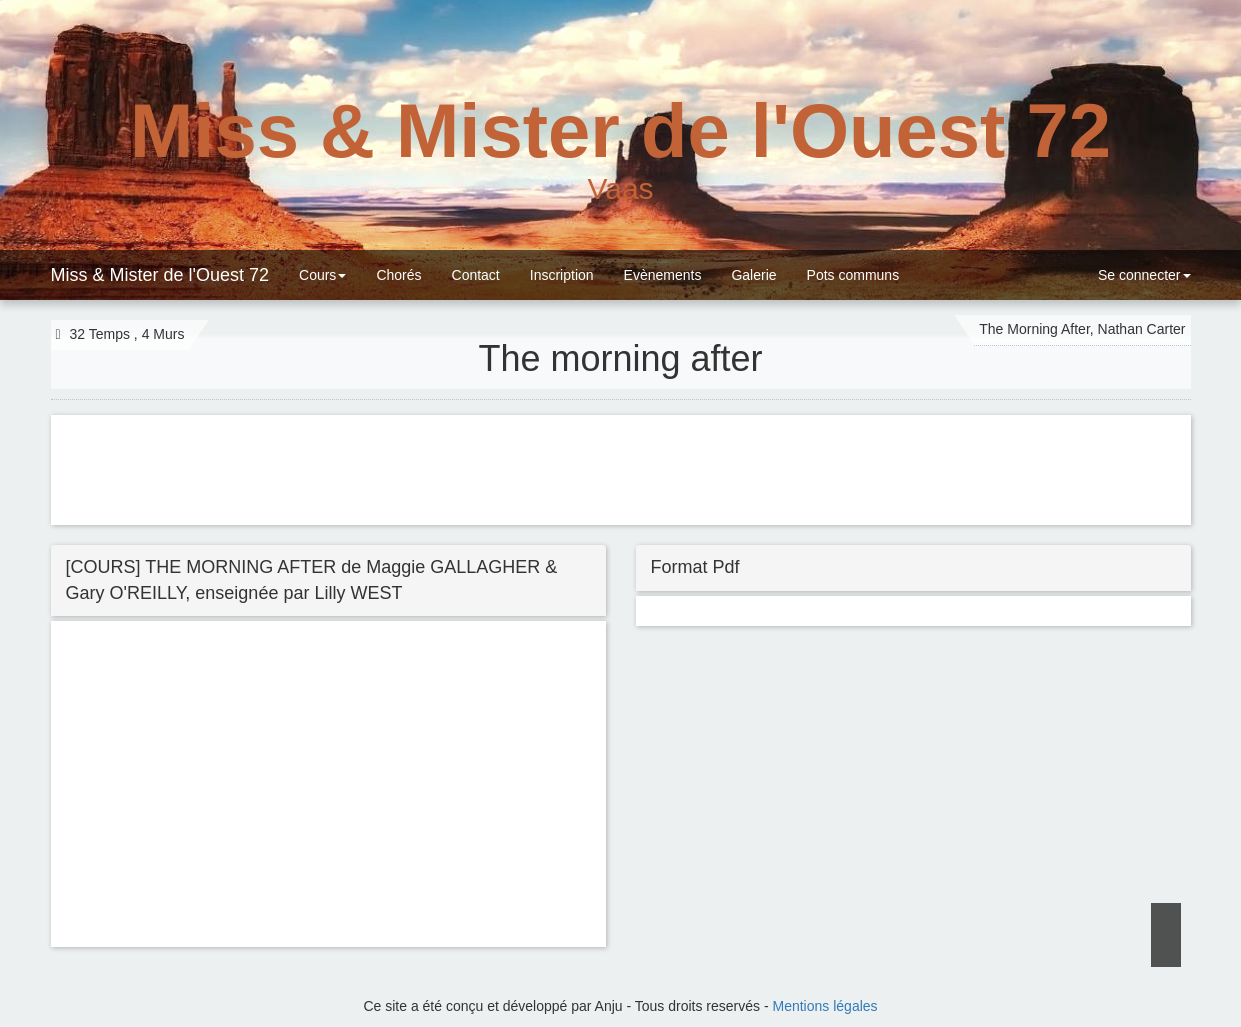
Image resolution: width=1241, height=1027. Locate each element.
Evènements (663, 275)
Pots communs (853, 275)
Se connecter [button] (1142, 275)
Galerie (753, 275)
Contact (476, 275)
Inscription (562, 275)
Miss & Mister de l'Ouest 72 (160, 275)
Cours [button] (322, 275)
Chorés (398, 275)
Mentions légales (825, 1006)
